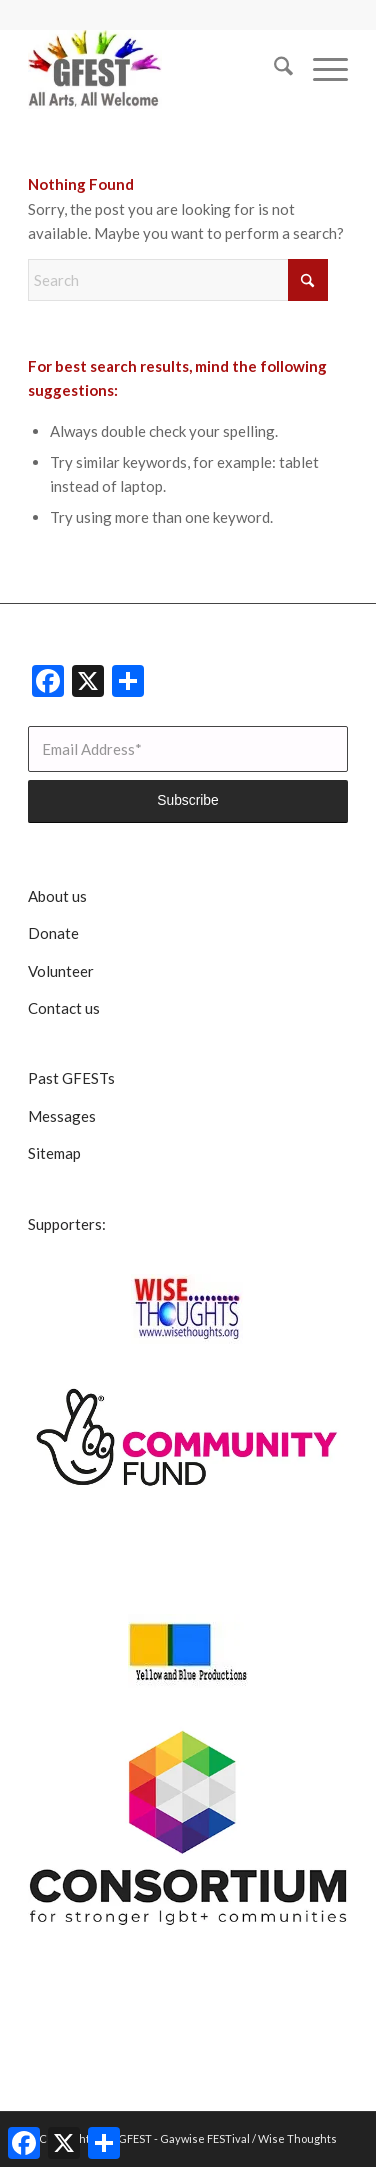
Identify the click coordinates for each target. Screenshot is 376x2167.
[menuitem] (273, 69)
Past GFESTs (71, 1078)
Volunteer (61, 971)
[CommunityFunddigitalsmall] (188, 1439)
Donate (53, 933)
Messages (62, 1116)
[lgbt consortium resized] (188, 1828)
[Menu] (320, 69)
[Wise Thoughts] (188, 1309)
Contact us (64, 1008)
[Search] (273, 69)
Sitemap (54, 1153)
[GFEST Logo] (156, 69)
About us (57, 896)
